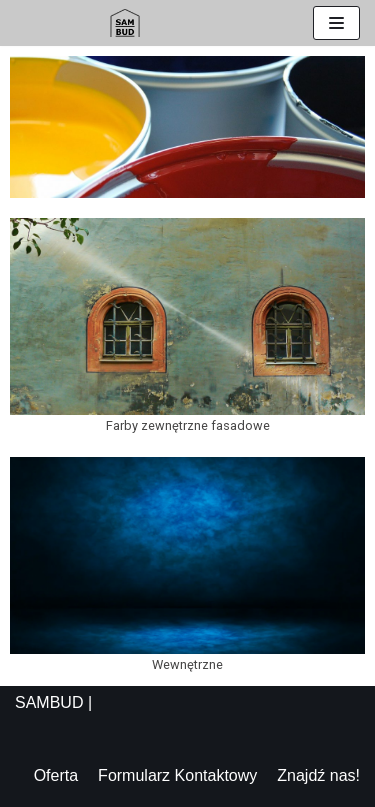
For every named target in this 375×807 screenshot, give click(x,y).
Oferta (56, 775)
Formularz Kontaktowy (177, 775)
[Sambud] (125, 23)
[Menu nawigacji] (336, 23)
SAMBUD (49, 702)
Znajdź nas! (318, 775)
